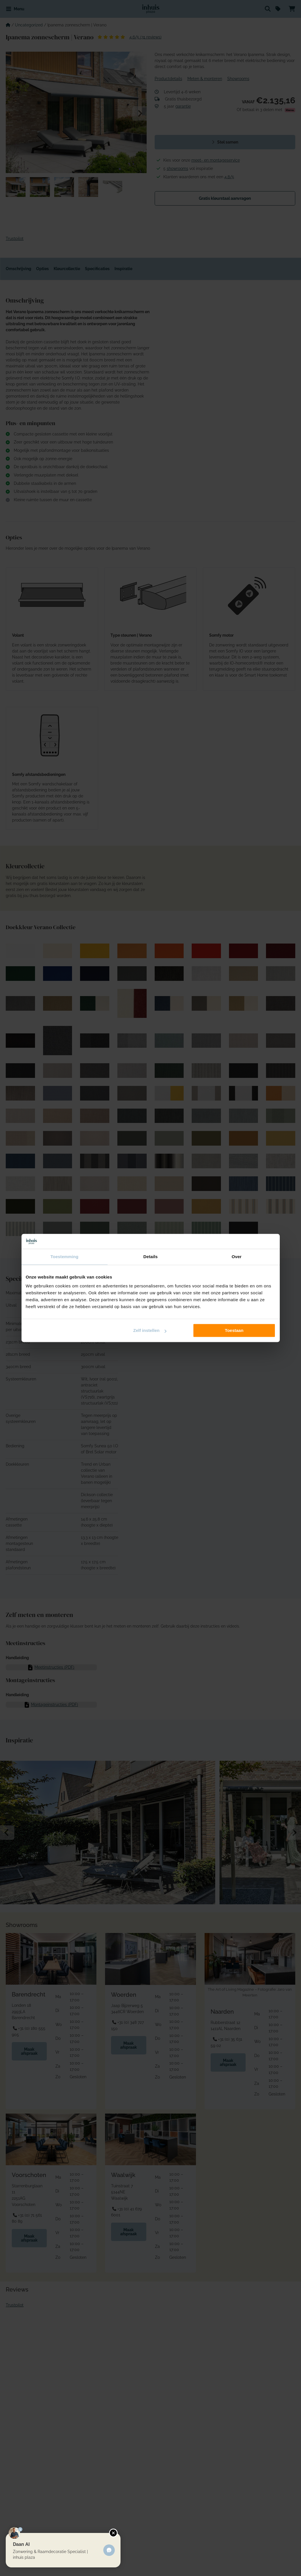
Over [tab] (237, 1256)
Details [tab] (150, 1256)
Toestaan (234, 1330)
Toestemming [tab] (65, 1256)
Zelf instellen (149, 1330)
